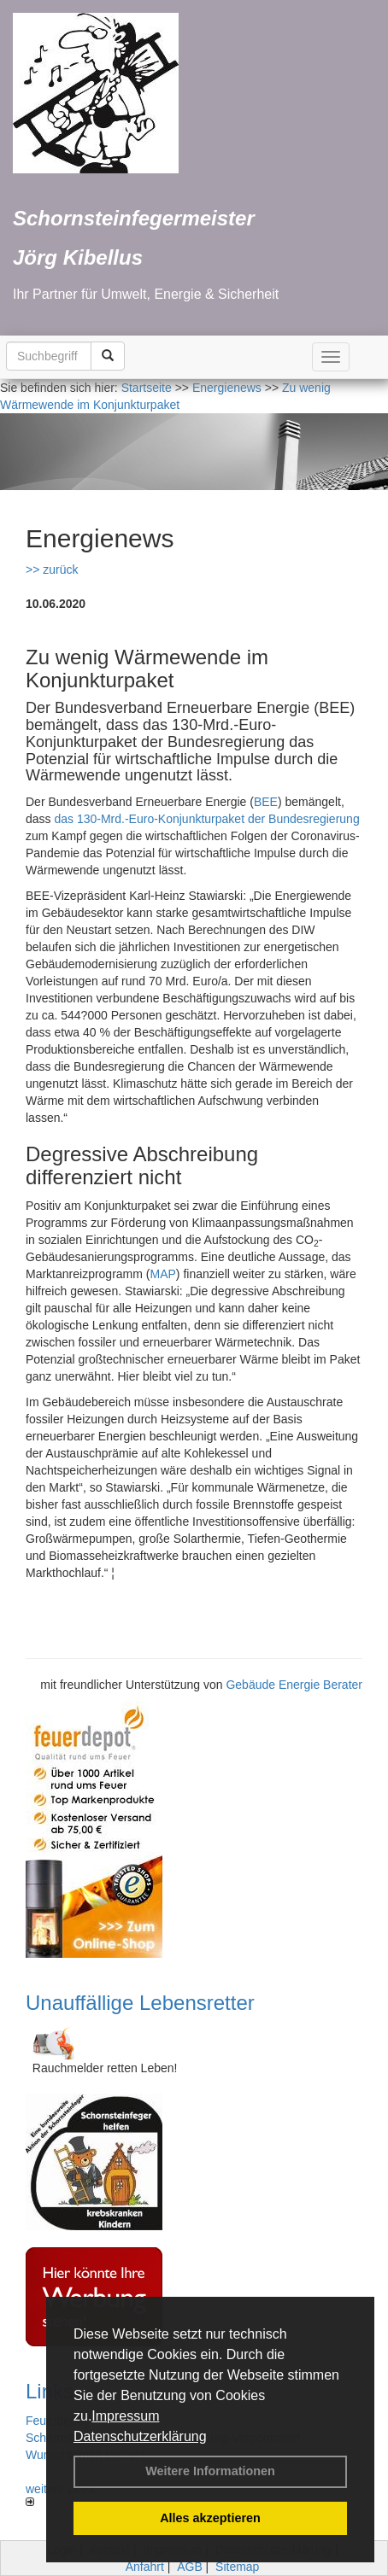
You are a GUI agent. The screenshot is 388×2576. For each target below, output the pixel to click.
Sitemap (237, 2566)
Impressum (125, 2416)
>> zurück (52, 569)
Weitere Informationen (210, 2471)
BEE (266, 802)
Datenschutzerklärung (140, 2436)
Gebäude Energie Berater (294, 1684)
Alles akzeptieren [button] (210, 2518)
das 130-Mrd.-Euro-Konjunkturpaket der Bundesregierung (206, 819)
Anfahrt (145, 2566)
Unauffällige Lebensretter (140, 2002)
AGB (190, 2566)
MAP (162, 1274)
